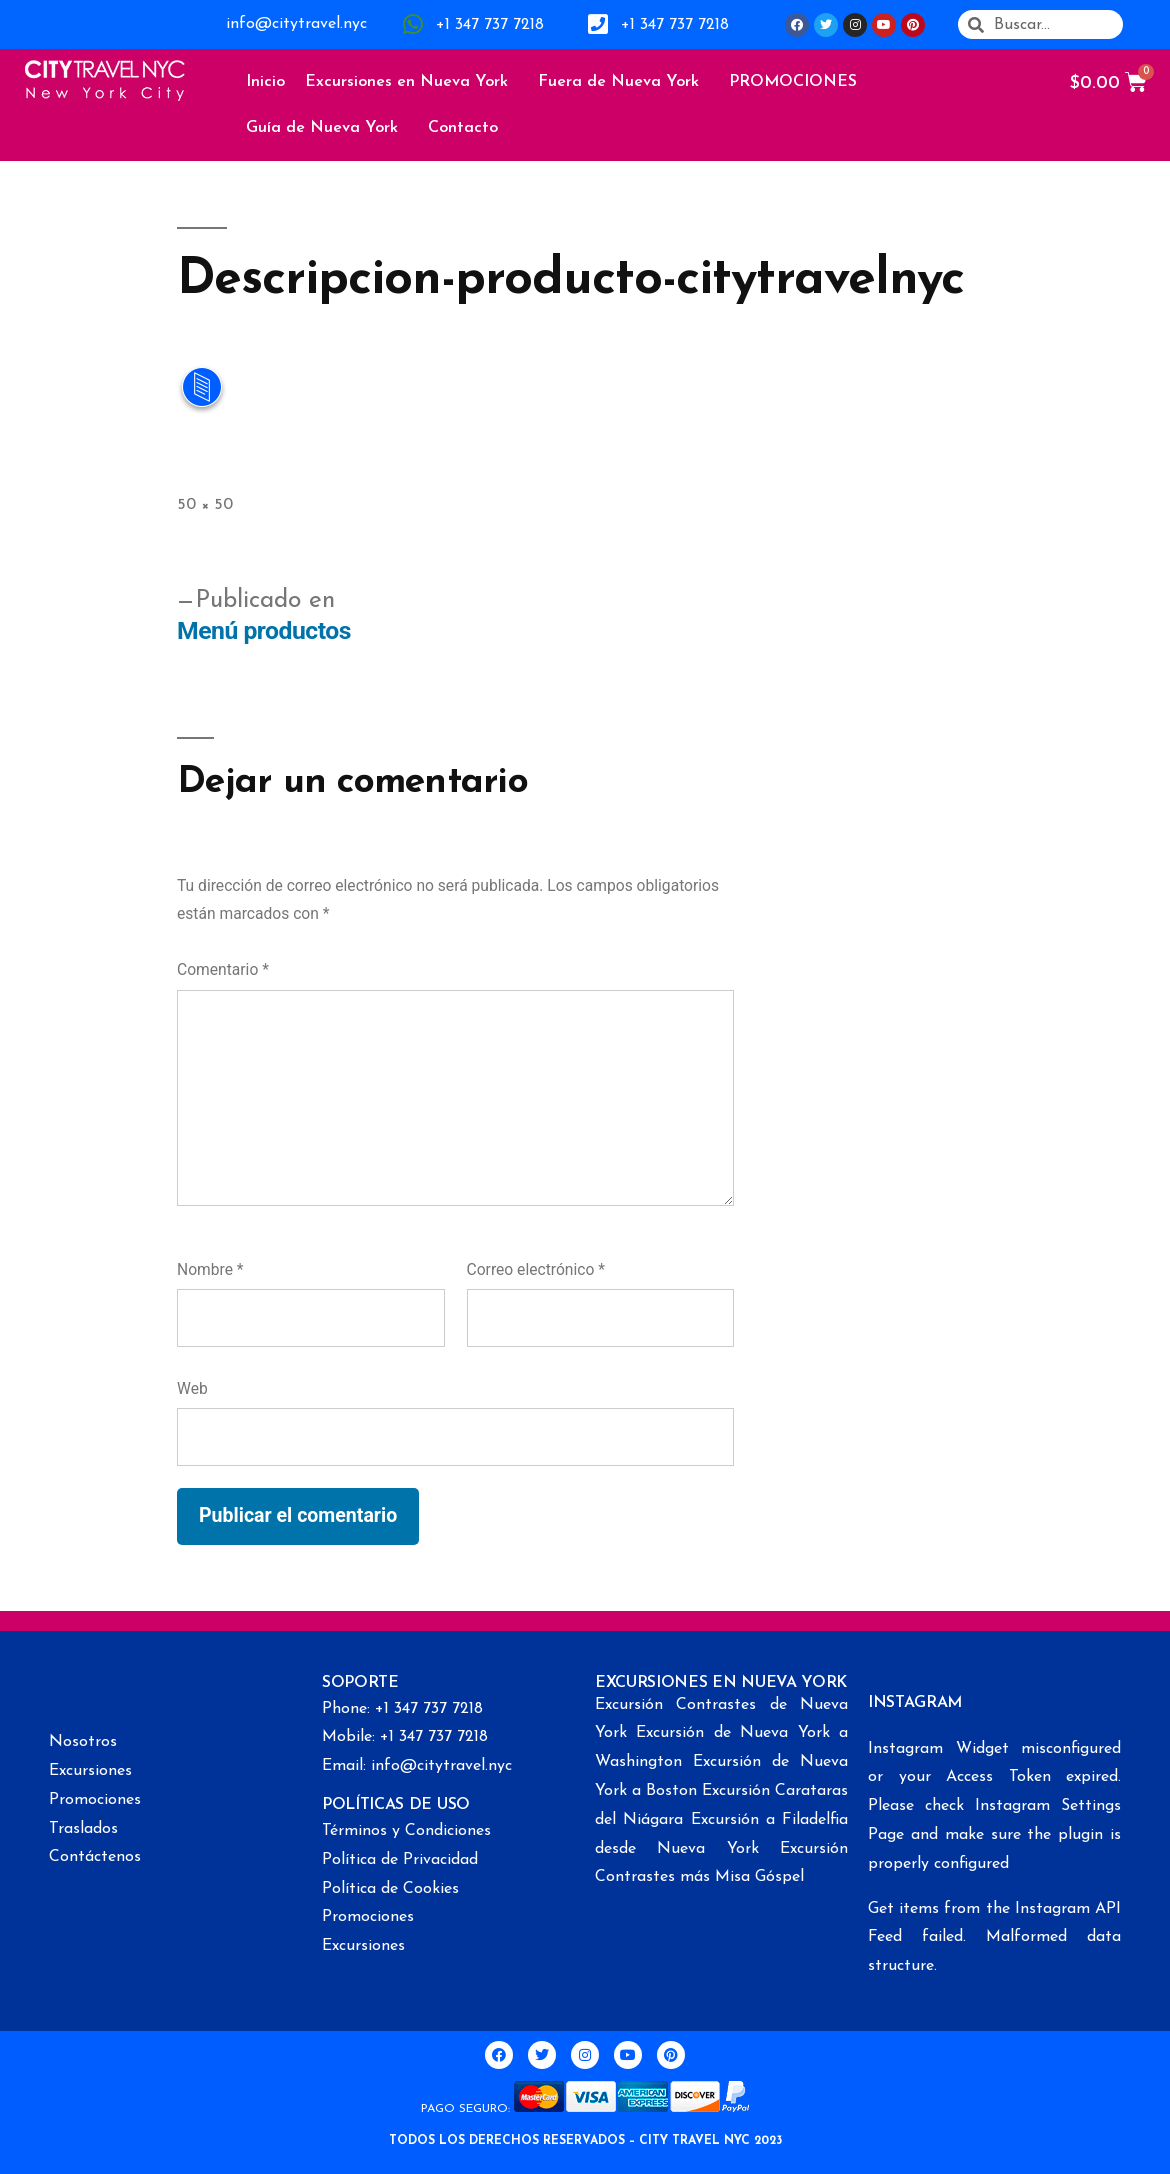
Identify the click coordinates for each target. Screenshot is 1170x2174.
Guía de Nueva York (327, 128)
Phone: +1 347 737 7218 (402, 1709)
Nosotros (83, 1742)
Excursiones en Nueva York (411, 82)
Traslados (83, 1829)
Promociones (95, 1800)
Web (192, 1388)
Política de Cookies (390, 1889)
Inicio (265, 82)
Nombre (210, 1269)
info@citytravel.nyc (296, 24)
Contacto (463, 128)
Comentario (223, 969)
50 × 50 (205, 505)
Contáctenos (95, 1857)
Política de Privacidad (400, 1860)
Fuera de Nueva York (623, 82)
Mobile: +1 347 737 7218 (405, 1737)
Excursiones (90, 1771)
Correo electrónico (536, 1269)
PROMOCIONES (793, 82)
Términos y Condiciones (406, 1831)
